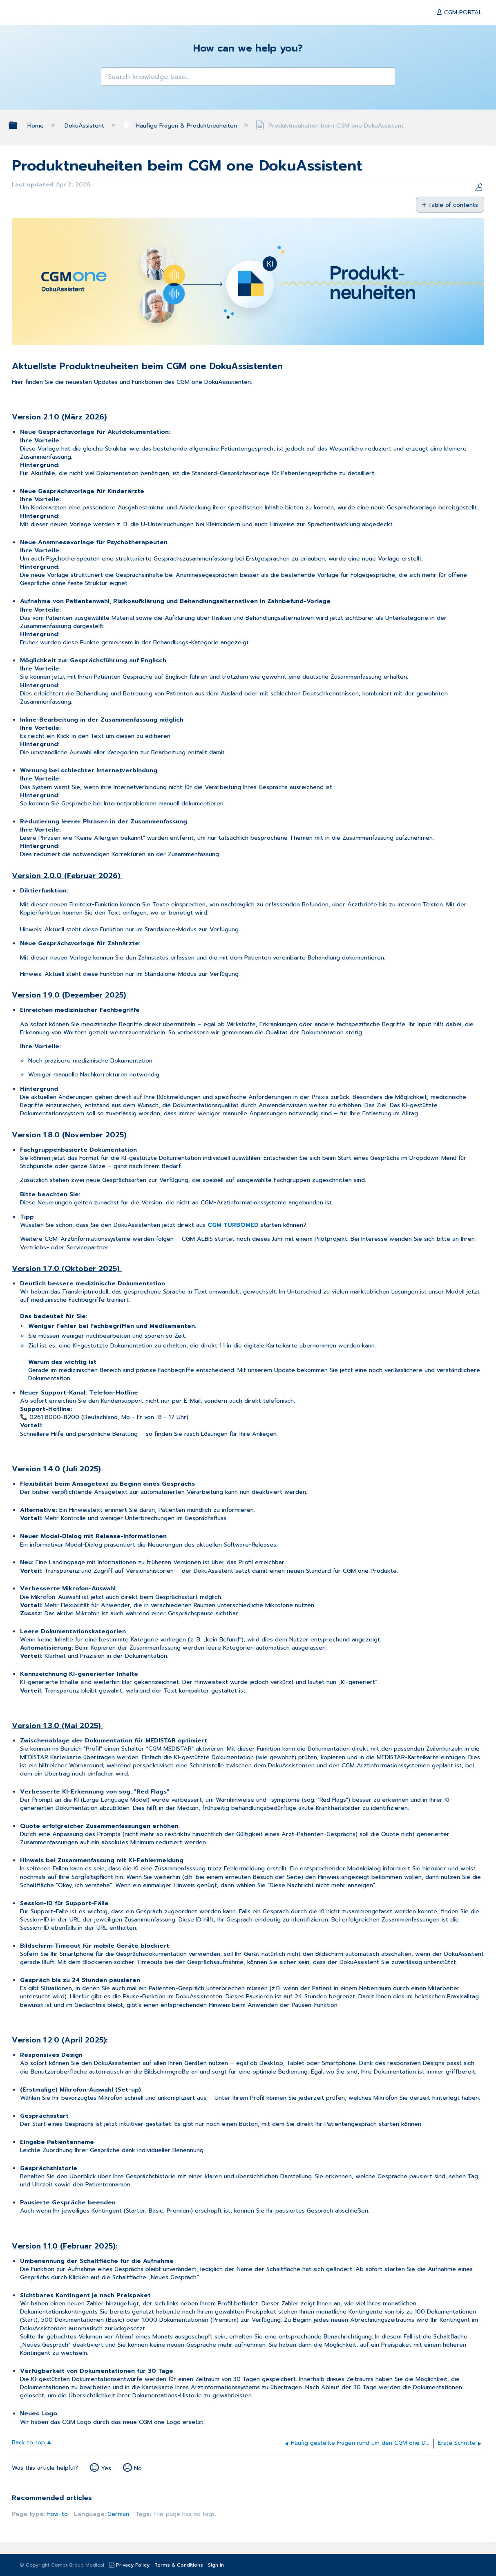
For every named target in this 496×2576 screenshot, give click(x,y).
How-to (57, 2513)
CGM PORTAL (462, 12)
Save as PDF (478, 187)
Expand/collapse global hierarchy (18, 125)
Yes (106, 2468)
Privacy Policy (133, 2565)
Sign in (216, 2565)
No (138, 2468)
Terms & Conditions (178, 2565)
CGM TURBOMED (233, 1224)
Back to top (28, 2442)
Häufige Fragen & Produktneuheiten (181, 125)
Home (36, 125)
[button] (111, 77)
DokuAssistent (85, 125)
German (118, 2513)
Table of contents (453, 204)
